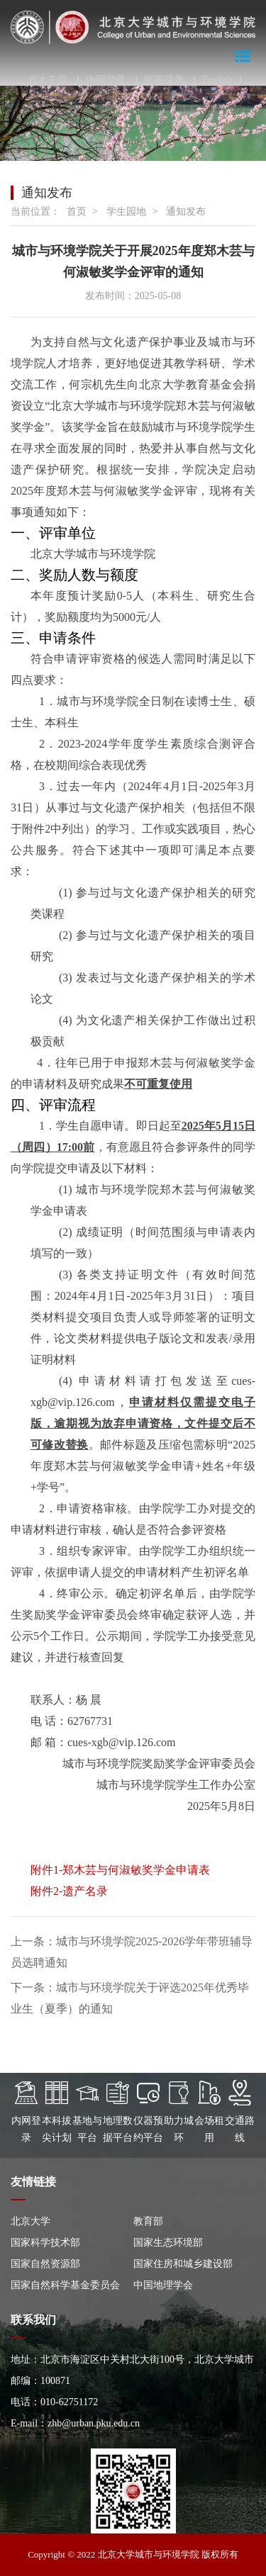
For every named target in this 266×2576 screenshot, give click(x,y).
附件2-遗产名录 (69, 1891)
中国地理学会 (163, 2285)
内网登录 (106, 80)
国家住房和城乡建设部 (183, 2264)
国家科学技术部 (45, 2242)
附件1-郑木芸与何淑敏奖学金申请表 (120, 1870)
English (217, 80)
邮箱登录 (164, 80)
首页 (77, 211)
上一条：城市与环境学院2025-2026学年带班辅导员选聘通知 (132, 1952)
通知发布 (186, 211)
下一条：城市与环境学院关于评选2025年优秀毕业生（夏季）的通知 (130, 1998)
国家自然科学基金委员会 (65, 2285)
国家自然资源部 (45, 2264)
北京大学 (30, 2221)
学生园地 (126, 211)
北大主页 (47, 80)
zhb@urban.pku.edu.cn (94, 2423)
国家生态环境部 (168, 2242)
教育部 (148, 2221)
